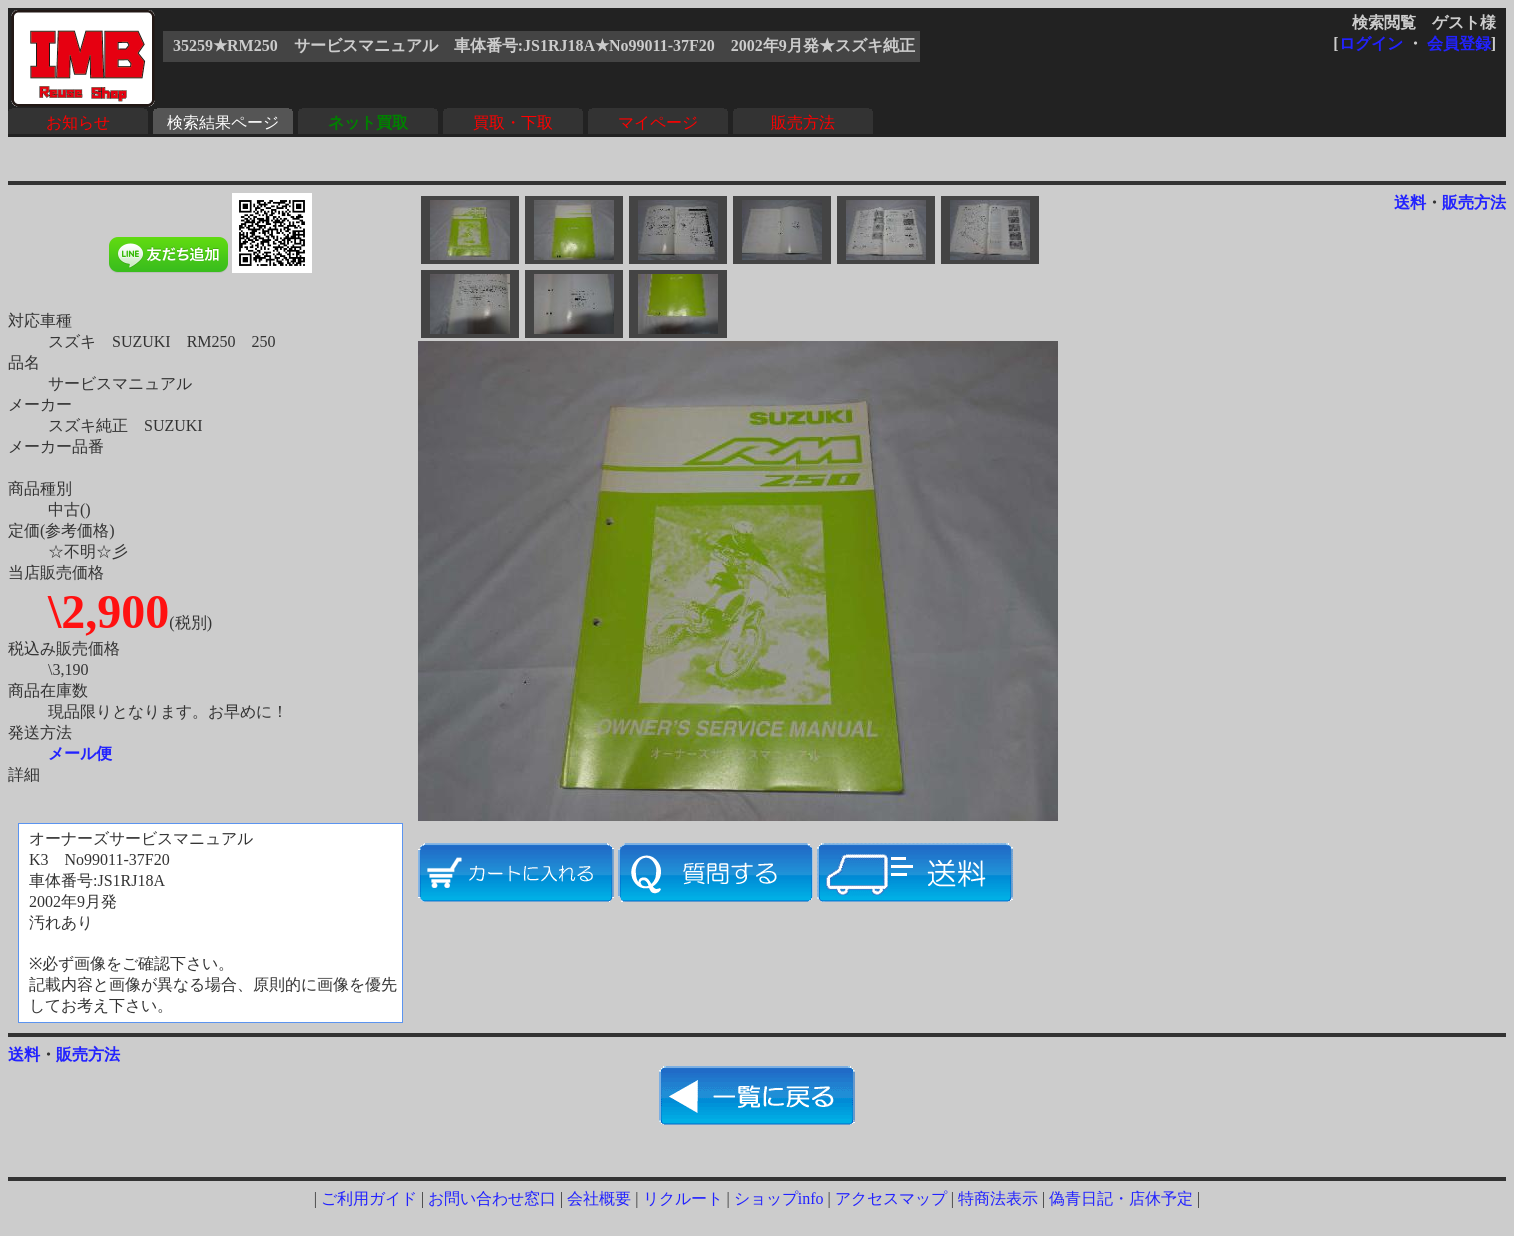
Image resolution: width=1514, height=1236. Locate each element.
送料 (1410, 202)
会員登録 (1459, 43)
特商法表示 (998, 1198)
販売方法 (803, 122)
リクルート (683, 1198)
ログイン (1371, 43)
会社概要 (599, 1198)
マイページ (658, 122)
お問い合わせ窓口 (492, 1198)
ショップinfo (779, 1198)
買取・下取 (513, 122)
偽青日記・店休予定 (1121, 1198)
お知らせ (78, 122)
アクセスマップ (891, 1198)
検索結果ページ (223, 122)
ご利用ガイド (369, 1198)
